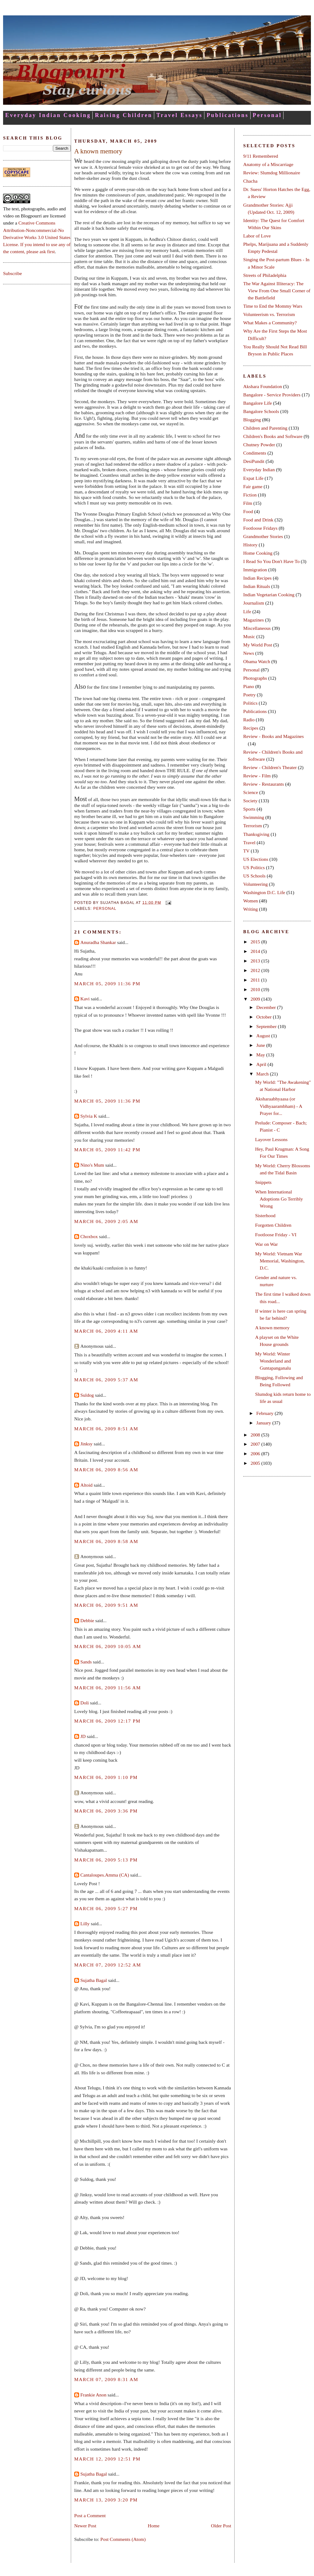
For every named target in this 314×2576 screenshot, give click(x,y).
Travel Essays (179, 115)
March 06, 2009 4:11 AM (106, 1331)
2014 (256, 951)
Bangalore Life (257, 403)
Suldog (87, 1395)
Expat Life (253, 478)
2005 (256, 1463)
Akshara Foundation (262, 386)
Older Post (221, 2525)
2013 (256, 960)
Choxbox (89, 1236)
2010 (256, 989)
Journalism (253, 603)
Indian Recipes (257, 578)
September (267, 1026)
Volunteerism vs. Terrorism (269, 314)
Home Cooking (257, 553)
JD (83, 1736)
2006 (256, 1453)
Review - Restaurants (263, 784)
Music (249, 636)
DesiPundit (253, 461)
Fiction (250, 494)
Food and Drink (258, 519)
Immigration (255, 569)
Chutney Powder (259, 444)
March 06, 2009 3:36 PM (106, 1810)
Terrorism (252, 825)
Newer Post (85, 2525)
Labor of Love (257, 235)
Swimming (253, 817)
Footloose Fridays (260, 528)
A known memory (98, 151)
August (263, 1035)
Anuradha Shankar (98, 942)
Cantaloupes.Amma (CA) (104, 1874)
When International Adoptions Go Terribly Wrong (279, 1199)
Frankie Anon (93, 2394)
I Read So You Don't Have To (271, 561)
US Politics (254, 867)
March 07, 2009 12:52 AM (107, 1964)
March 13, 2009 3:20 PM (106, 2499)
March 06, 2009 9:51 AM (106, 1605)
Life (247, 611)
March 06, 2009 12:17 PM (107, 1720)
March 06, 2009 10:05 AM (107, 1646)
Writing (250, 909)
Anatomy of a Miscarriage (268, 164)
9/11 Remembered (260, 156)
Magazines (253, 619)
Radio (249, 719)
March (263, 1073)
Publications (228, 115)
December (266, 1007)
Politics (250, 703)
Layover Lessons (271, 1139)
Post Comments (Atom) (123, 2539)
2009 (256, 999)
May (261, 1054)
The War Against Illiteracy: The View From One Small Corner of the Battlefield (276, 290)
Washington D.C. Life (264, 892)
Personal (267, 115)
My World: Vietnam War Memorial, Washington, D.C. (280, 1260)
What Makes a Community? (270, 322)
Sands (86, 1661)
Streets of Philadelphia (264, 275)
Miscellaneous (257, 628)
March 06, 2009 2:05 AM (106, 1221)
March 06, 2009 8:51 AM (106, 1428)
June (261, 1045)
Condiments (254, 453)
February (265, 1413)
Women (250, 900)
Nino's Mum (92, 1165)
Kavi (85, 998)
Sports (249, 809)
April (262, 1064)
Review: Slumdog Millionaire (271, 172)
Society (250, 800)
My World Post (257, 644)
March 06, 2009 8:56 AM (106, 1469)
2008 (256, 1434)
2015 (256, 941)
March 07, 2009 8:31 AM (106, 2379)
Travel (249, 842)
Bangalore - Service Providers (271, 394)
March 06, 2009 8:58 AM (106, 1541)
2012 (256, 970)
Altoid (86, 1485)
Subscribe (12, 273)
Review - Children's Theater (270, 767)
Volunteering (255, 884)
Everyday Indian (259, 469)
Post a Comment (90, 2515)
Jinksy (86, 1443)
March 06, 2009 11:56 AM (107, 1687)
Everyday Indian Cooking (48, 115)
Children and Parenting (265, 428)
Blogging (252, 419)
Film (247, 503)
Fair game (252, 486)
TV (246, 850)
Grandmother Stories (263, 536)
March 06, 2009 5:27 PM (106, 1908)
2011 (256, 979)
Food (248, 511)
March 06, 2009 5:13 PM (106, 1859)
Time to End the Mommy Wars (272, 306)
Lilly (85, 1923)
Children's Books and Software (272, 436)
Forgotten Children (273, 1225)
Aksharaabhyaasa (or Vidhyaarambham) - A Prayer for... (278, 1106)
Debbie (87, 1620)
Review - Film (257, 775)
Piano (248, 686)
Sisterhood (265, 1215)
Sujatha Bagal (93, 1980)
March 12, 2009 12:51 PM (107, 2458)
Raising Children (123, 115)
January (264, 1422)
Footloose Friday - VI (275, 1234)
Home (153, 2525)
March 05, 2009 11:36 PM (107, 983)
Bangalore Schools (261, 411)
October (264, 1016)
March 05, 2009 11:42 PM (107, 1149)
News (248, 653)
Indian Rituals (256, 586)
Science (250, 792)
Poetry (249, 694)
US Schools (254, 875)
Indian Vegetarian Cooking (268, 594)
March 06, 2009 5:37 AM (106, 1379)
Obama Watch (256, 661)
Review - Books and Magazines (273, 736)
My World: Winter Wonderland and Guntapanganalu (273, 1361)
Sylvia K (88, 1116)
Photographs (255, 678)
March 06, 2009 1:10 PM (106, 1777)
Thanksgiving (256, 834)
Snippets (263, 1182)
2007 (256, 1444)
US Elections (255, 859)
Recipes (250, 728)
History (250, 544)
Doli (84, 1702)
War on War (266, 1244)
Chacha (250, 181)
